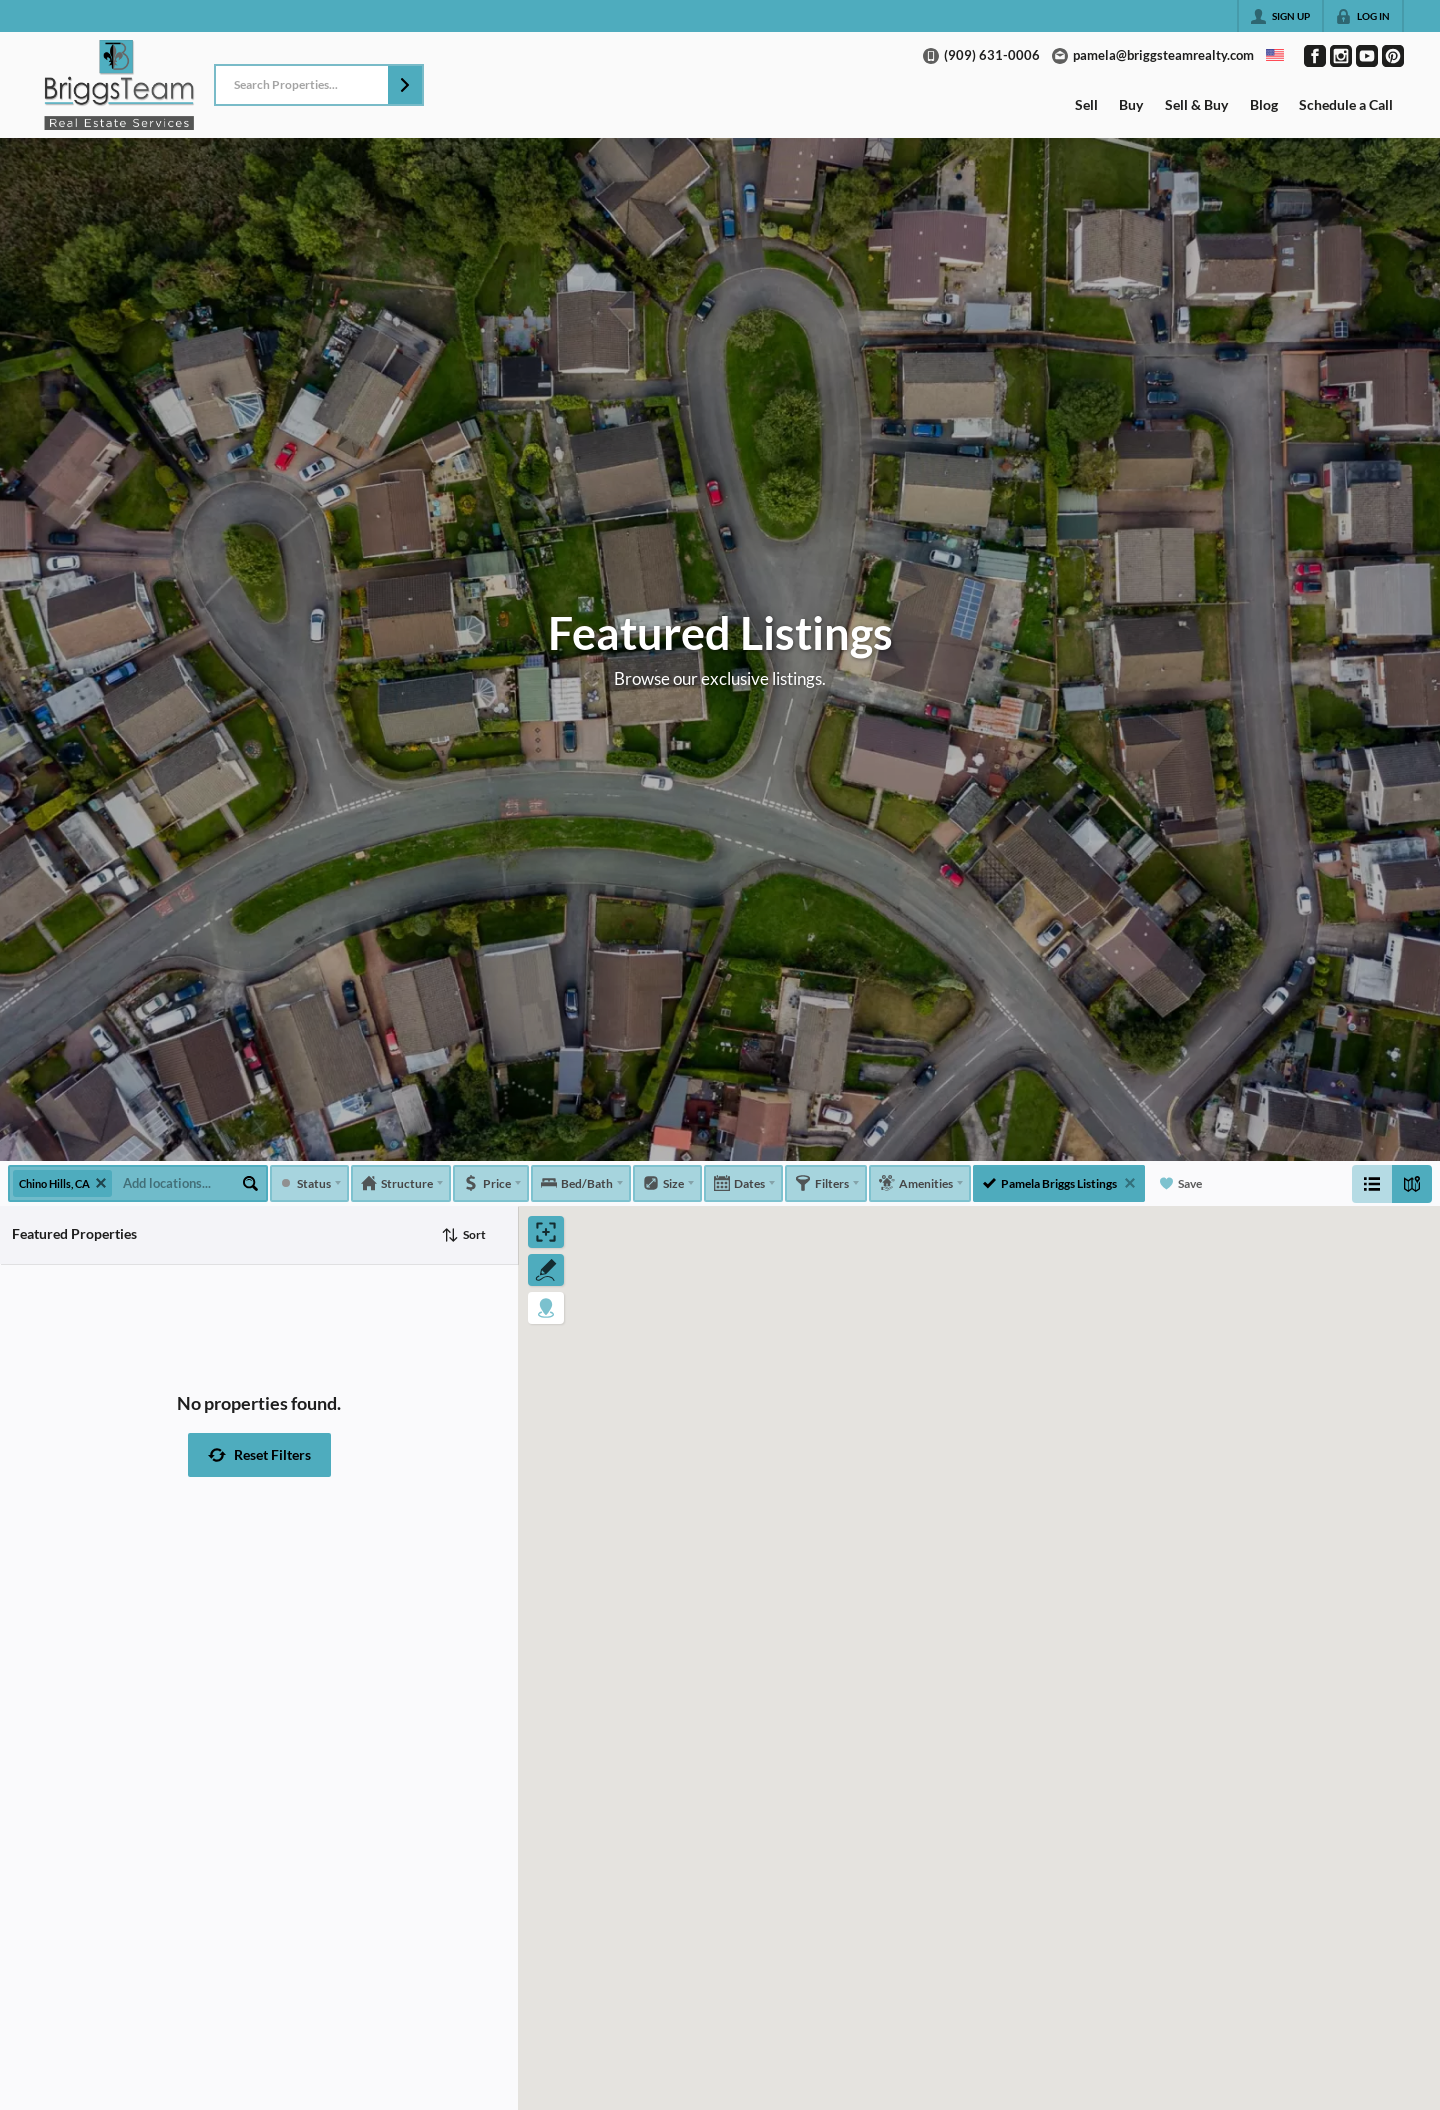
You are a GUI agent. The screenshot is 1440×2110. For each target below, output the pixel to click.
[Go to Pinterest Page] (1393, 56)
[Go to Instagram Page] (1341, 56)
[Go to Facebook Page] (1315, 56)
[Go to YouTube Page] (1367, 56)
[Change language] (1275, 55)
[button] (405, 85)
